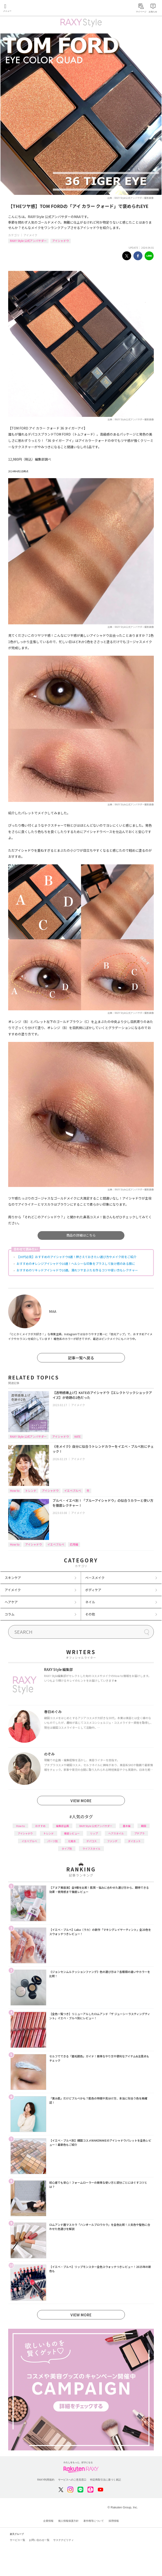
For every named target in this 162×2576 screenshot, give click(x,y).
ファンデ (112, 1841)
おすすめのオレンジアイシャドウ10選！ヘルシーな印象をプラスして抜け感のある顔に (76, 1263)
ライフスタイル (91, 1848)
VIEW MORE (81, 1800)
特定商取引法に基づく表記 (105, 2479)
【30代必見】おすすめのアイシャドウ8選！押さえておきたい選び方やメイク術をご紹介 (76, 1257)
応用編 (74, 1544)
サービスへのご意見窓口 (72, 2479)
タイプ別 (67, 1848)
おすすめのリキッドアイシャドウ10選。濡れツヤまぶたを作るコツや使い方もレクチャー (77, 1270)
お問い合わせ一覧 (39, 2540)
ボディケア (93, 1589)
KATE (77, 1436)
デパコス (91, 1841)
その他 (90, 1614)
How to (15, 1490)
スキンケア (13, 1577)
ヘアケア (11, 1602)
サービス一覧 (17, 2540)
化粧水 (72, 1841)
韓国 (143, 1826)
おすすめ (40, 1826)
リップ (94, 1833)
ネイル (90, 1602)
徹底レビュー (72, 1833)
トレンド (30, 1490)
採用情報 (114, 2520)
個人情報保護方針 (68, 2520)
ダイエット (134, 1841)
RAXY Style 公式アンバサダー (28, 241)
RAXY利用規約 (46, 2479)
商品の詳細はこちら (81, 1235)
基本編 (126, 1826)
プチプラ (139, 1833)
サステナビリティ (63, 2540)
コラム (9, 1614)
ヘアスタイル (116, 1833)
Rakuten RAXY (24, 8)
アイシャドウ (60, 241)
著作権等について (93, 2520)
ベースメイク (95, 1577)
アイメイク (30, 235)
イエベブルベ (72, 1490)
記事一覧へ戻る (81, 1358)
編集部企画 (62, 1826)
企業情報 (48, 2520)
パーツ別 (52, 1841)
